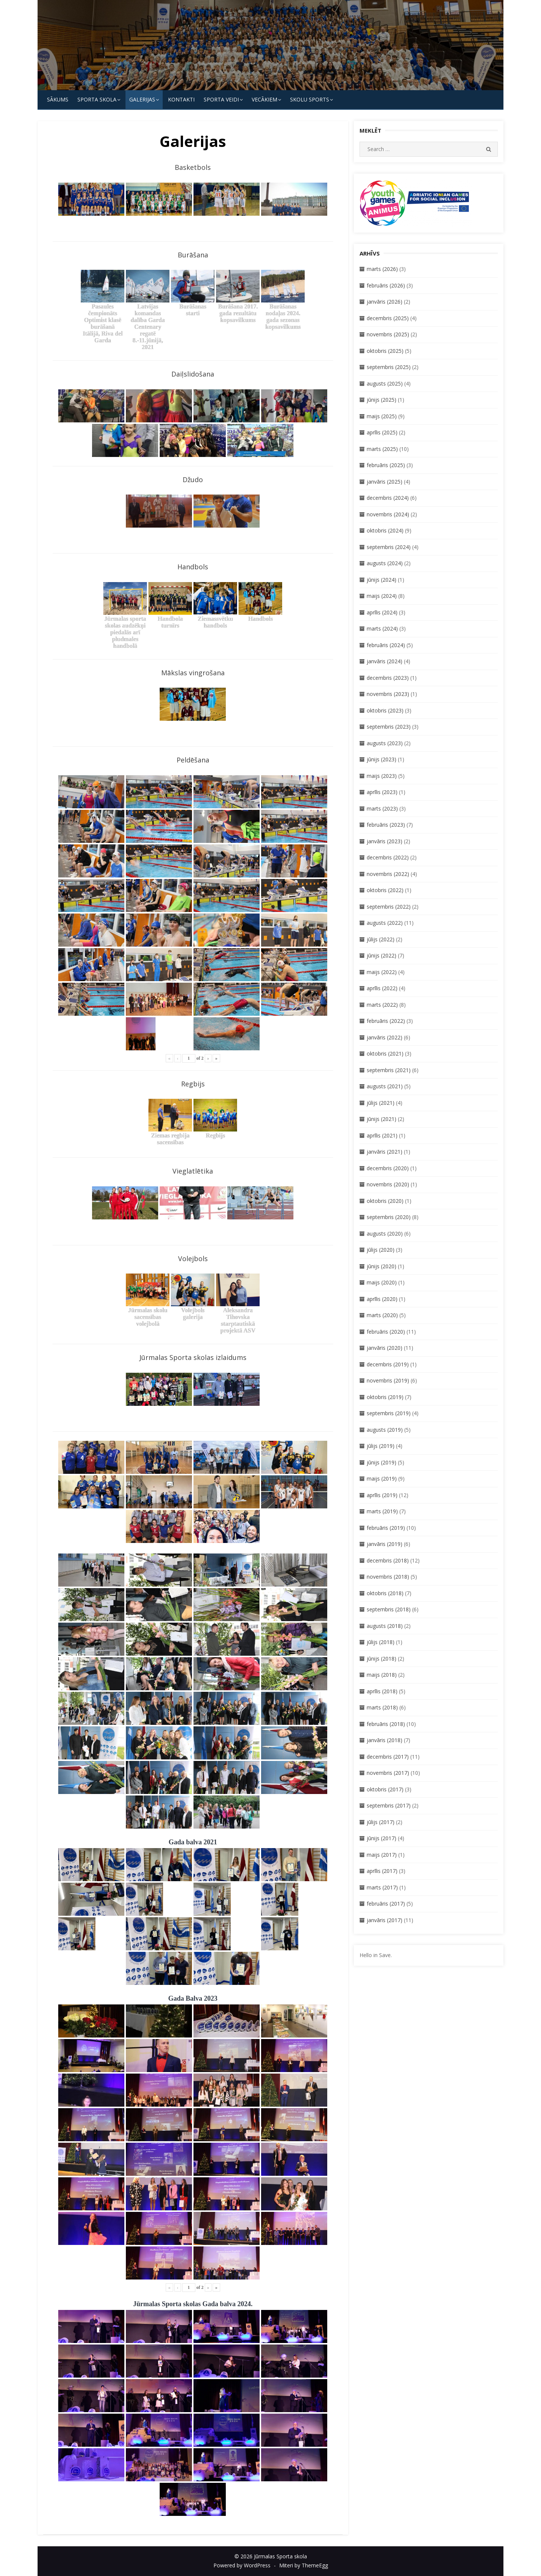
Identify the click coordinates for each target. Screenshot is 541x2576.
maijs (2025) (382, 416)
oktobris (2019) (385, 1397)
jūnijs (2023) (381, 759)
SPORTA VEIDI (221, 99)
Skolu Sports (309, 99)
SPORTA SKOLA (96, 99)
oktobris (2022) (385, 890)
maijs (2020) (382, 1282)
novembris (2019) (388, 1380)
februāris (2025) (386, 465)
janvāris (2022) (384, 1037)
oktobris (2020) (385, 1200)
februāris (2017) (386, 1903)
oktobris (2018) (385, 1593)
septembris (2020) (389, 1217)
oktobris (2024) (385, 530)
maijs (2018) (382, 1674)
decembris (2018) (388, 1560)
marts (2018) (382, 1707)
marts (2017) (382, 1887)
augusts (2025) (385, 383)
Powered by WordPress (241, 2565)
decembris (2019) (388, 1364)
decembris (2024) (388, 497)
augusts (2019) (385, 1429)
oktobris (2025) (385, 350)
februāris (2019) (386, 1527)
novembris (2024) (388, 514)
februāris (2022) (386, 1020)
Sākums (57, 99)
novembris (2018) (388, 1576)
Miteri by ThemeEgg (303, 2565)
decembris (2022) (388, 857)
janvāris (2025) (384, 481)
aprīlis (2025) (382, 432)
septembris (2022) (389, 906)
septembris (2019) (389, 1413)
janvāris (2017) (384, 1920)
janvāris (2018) (384, 1740)
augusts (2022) (385, 922)
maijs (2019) (382, 1478)
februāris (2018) (386, 1723)
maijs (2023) (382, 775)
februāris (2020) (386, 1331)
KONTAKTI (181, 99)
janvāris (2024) (384, 661)
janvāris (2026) (384, 301)
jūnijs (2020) (381, 1266)
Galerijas (142, 99)
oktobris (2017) (385, 1789)
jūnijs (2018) (381, 1658)
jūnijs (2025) (381, 399)
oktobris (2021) (385, 1053)
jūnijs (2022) (381, 955)
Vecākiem (264, 99)
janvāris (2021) (384, 1151)
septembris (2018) (389, 1609)
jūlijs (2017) (380, 1822)
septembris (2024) (389, 547)
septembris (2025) (389, 367)
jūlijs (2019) (380, 1445)
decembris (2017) (388, 1756)
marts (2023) (382, 808)
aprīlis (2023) (382, 792)
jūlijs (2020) (380, 1249)
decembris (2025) (388, 318)
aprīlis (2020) (382, 1298)
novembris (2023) (388, 693)
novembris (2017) (388, 1772)
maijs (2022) (382, 972)
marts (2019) (382, 1511)
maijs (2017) (382, 1854)
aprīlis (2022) (382, 988)
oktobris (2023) (385, 710)
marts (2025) (382, 448)
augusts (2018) (385, 1625)
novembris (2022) (388, 873)
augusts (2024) (385, 563)
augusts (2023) (385, 743)
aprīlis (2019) (382, 1495)
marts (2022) (382, 1004)
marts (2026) (382, 268)
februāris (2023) (386, 824)
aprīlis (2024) (382, 612)
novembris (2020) (388, 1184)
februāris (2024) (386, 645)
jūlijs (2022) (380, 939)
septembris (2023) (389, 726)
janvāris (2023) (384, 841)
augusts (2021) (385, 1086)
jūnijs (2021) (381, 1118)
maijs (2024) (382, 595)
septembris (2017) (389, 1805)
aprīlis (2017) (382, 1870)
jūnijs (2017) (381, 1838)
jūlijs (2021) (380, 1102)
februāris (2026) (386, 285)
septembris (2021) (389, 1070)
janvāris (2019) (384, 1543)
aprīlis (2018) (382, 1691)
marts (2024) (382, 628)
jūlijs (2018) (380, 1642)
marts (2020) (382, 1315)
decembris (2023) (388, 677)
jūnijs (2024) (381, 579)
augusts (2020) (385, 1233)
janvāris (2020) (384, 1347)
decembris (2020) (388, 1168)
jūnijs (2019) (381, 1462)
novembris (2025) (388, 334)
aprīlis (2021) (382, 1135)
